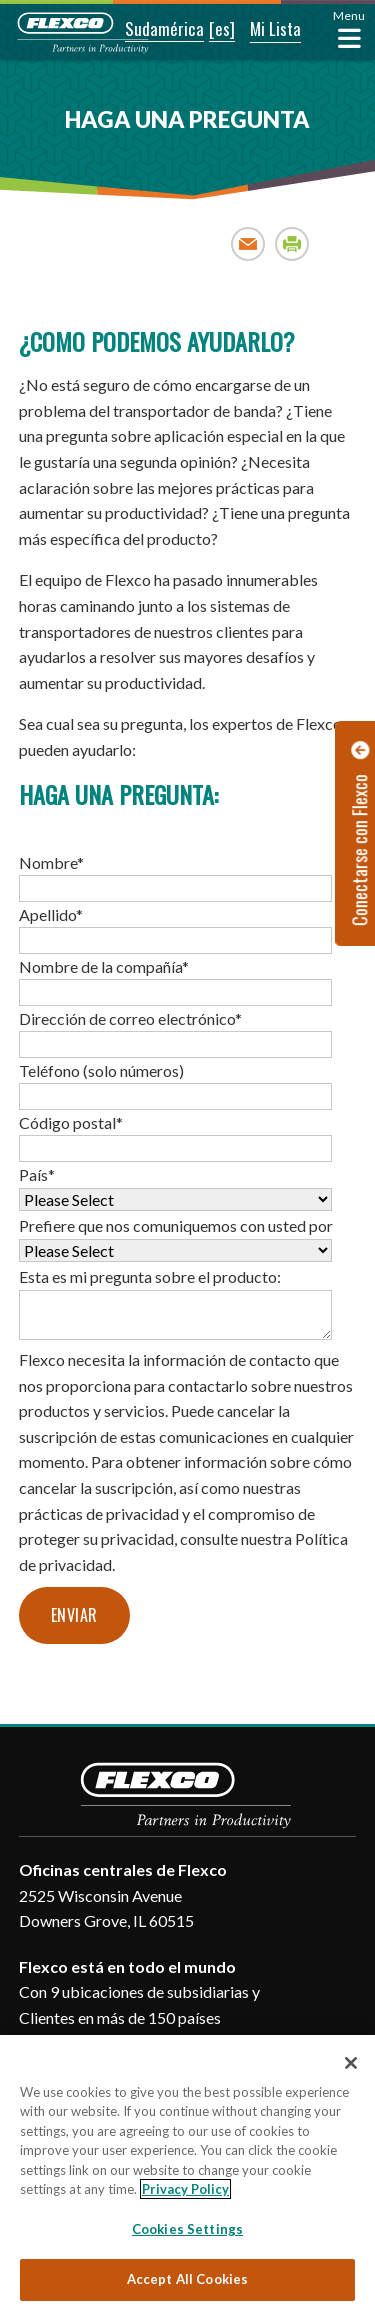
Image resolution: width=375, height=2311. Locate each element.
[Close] (351, 2063)
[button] (151, 30)
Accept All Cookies (187, 2279)
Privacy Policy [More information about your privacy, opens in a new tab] (185, 2189)
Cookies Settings (187, 2229)
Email (248, 243)
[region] (187, 2173)
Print (292, 243)
